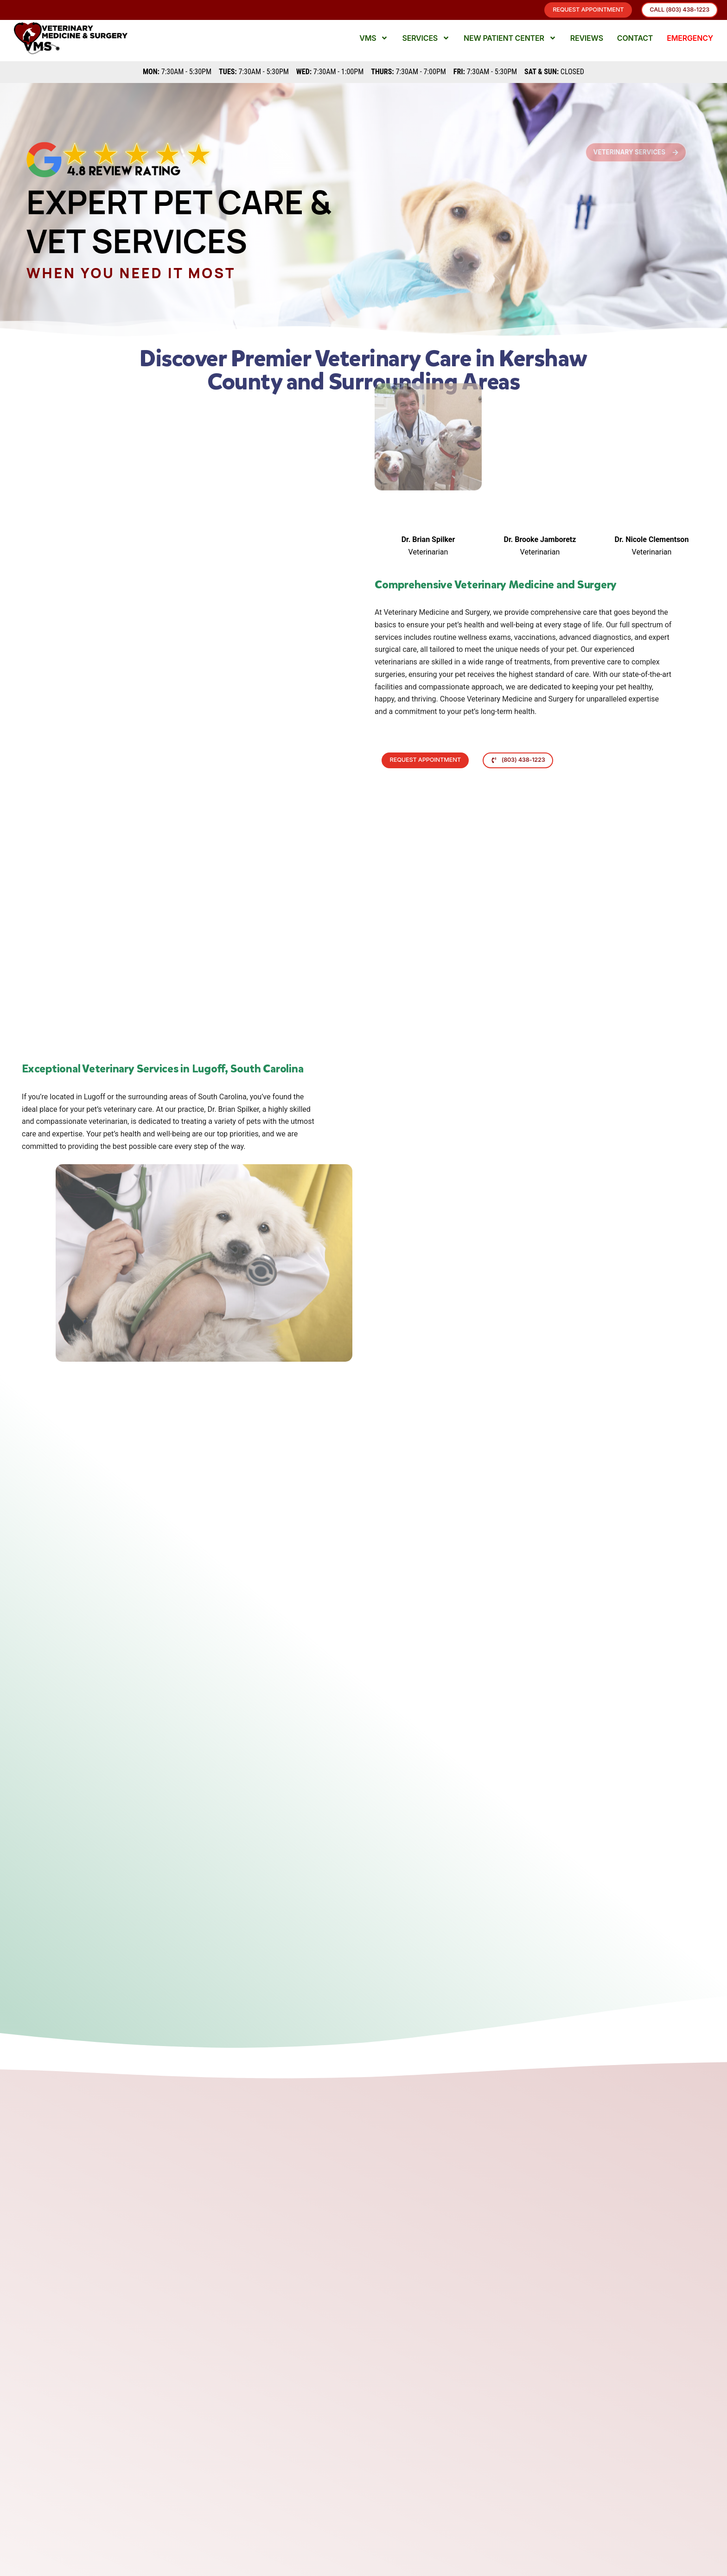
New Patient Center (510, 43)
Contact (635, 43)
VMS (373, 43)
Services (426, 43)
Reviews (586, 43)
